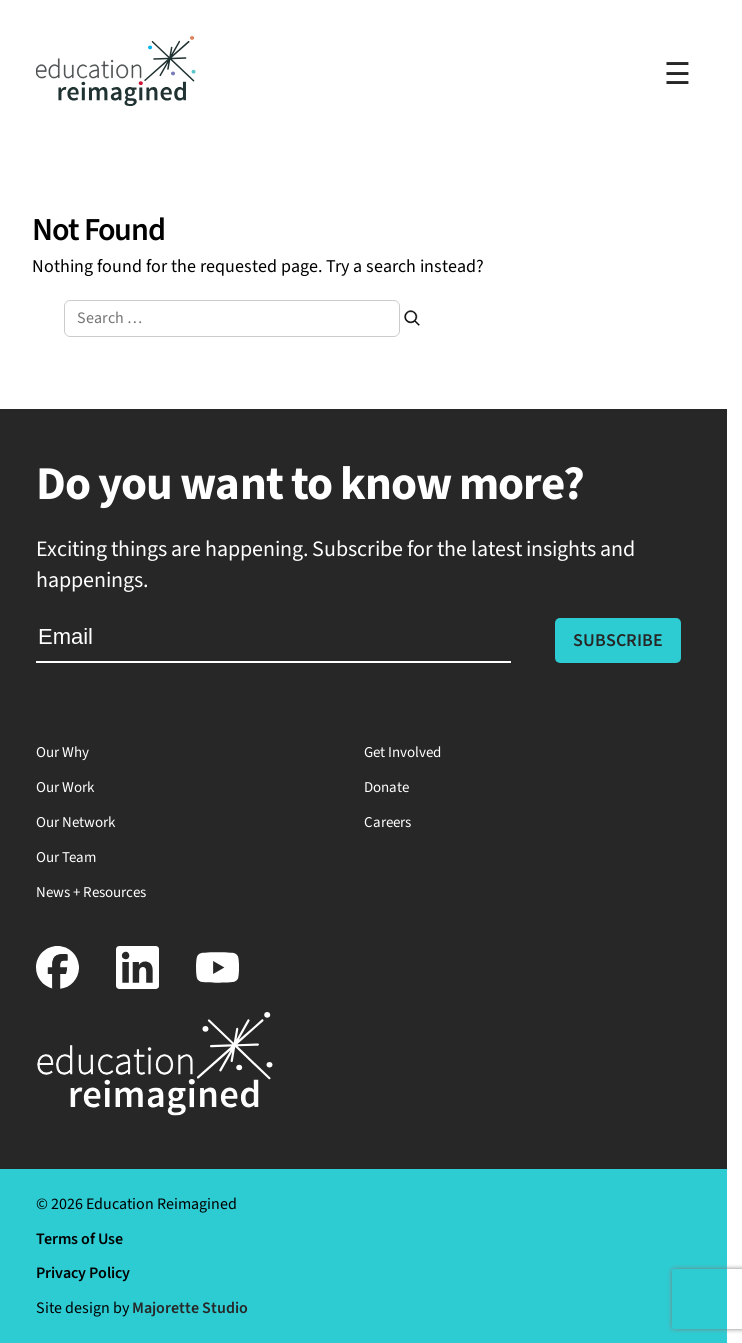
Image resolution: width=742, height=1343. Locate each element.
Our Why (62, 752)
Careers (387, 822)
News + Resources (91, 892)
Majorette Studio (190, 1308)
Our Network (75, 822)
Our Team (66, 857)
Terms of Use (79, 1239)
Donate (386, 787)
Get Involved (402, 752)
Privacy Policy (83, 1273)
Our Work (65, 787)
